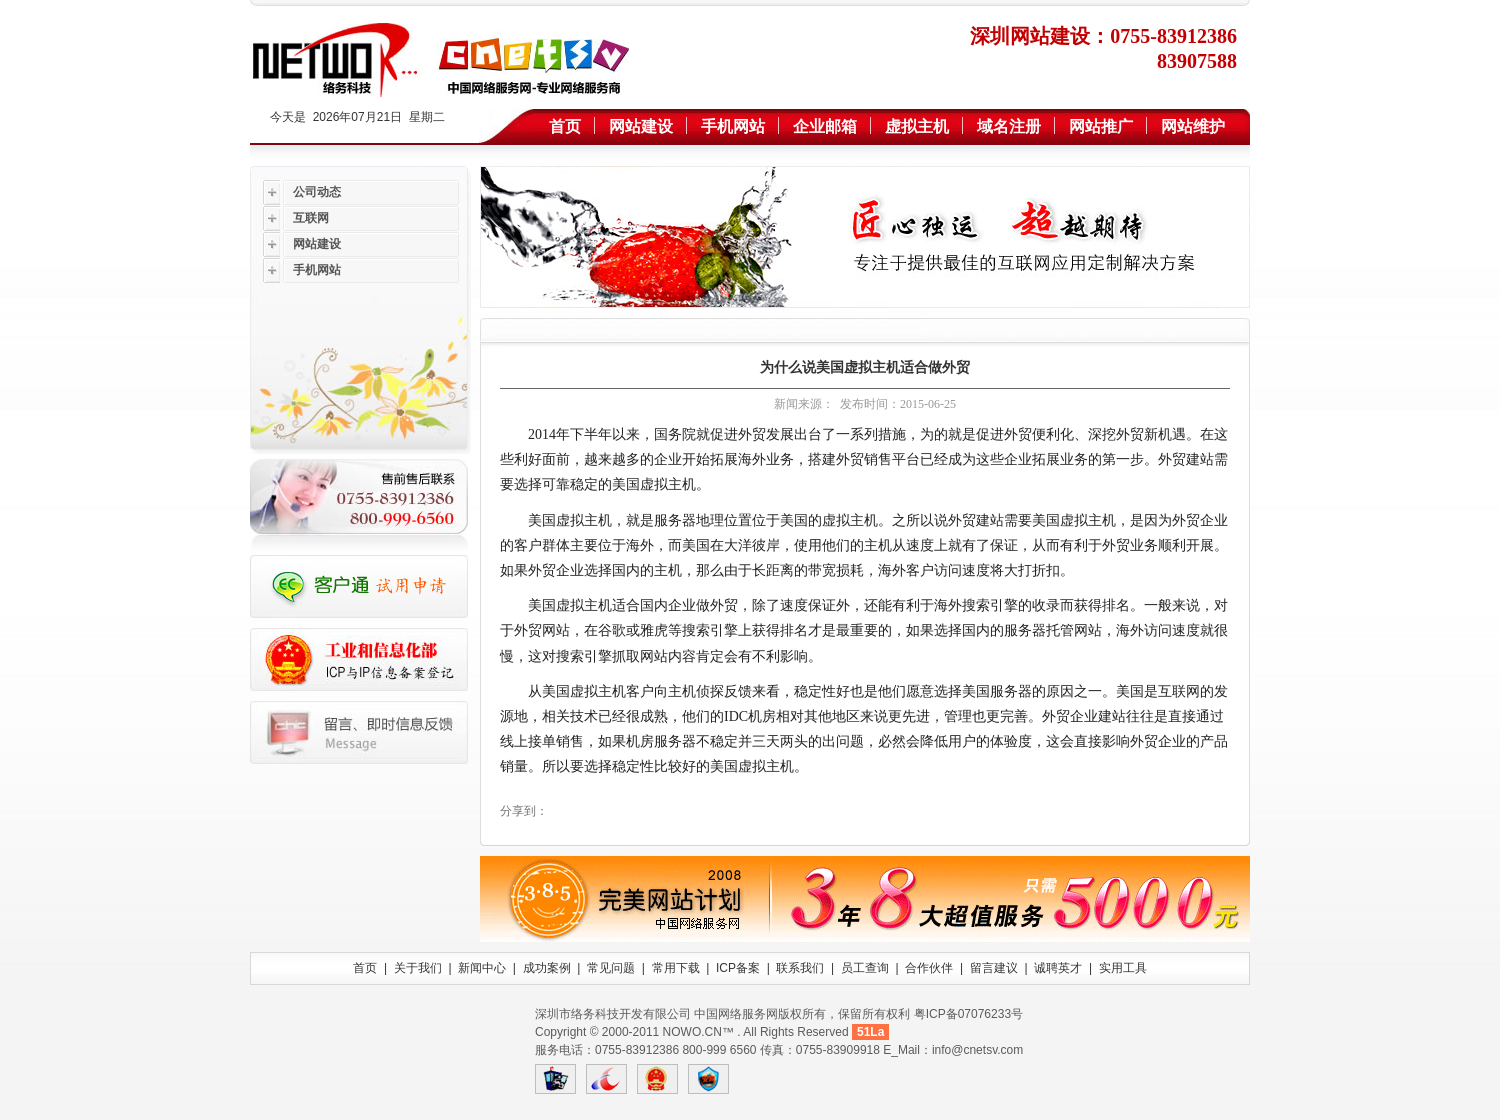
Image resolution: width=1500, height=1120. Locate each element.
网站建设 (641, 126)
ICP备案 (738, 968)
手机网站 (733, 126)
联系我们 (800, 968)
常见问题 (611, 968)
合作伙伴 (929, 968)
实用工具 (1123, 968)
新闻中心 (482, 968)
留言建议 (994, 968)
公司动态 (317, 192)
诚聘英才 (1058, 968)
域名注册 (1009, 126)
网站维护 (1193, 126)
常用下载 (676, 968)
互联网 (311, 218)
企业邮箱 (825, 126)
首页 (565, 126)
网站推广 (1101, 126)
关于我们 (418, 968)
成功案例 (547, 968)
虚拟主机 (917, 126)
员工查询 (865, 968)
